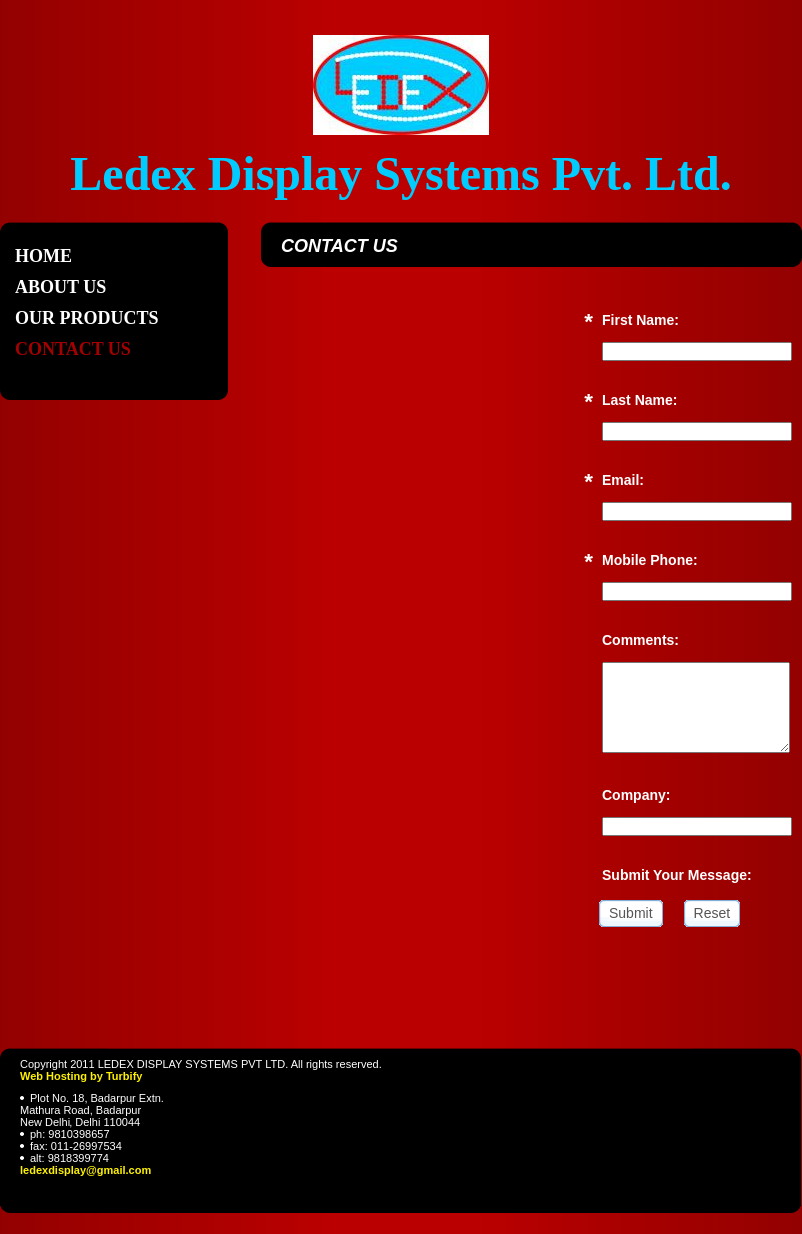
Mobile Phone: (650, 560)
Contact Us (73, 349)
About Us (60, 287)
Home (43, 256)
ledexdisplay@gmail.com (85, 1170)
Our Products (87, 318)
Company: (636, 795)
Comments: (640, 640)
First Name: (640, 320)
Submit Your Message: (677, 875)
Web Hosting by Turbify (81, 1076)
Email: (623, 480)
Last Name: (639, 400)
